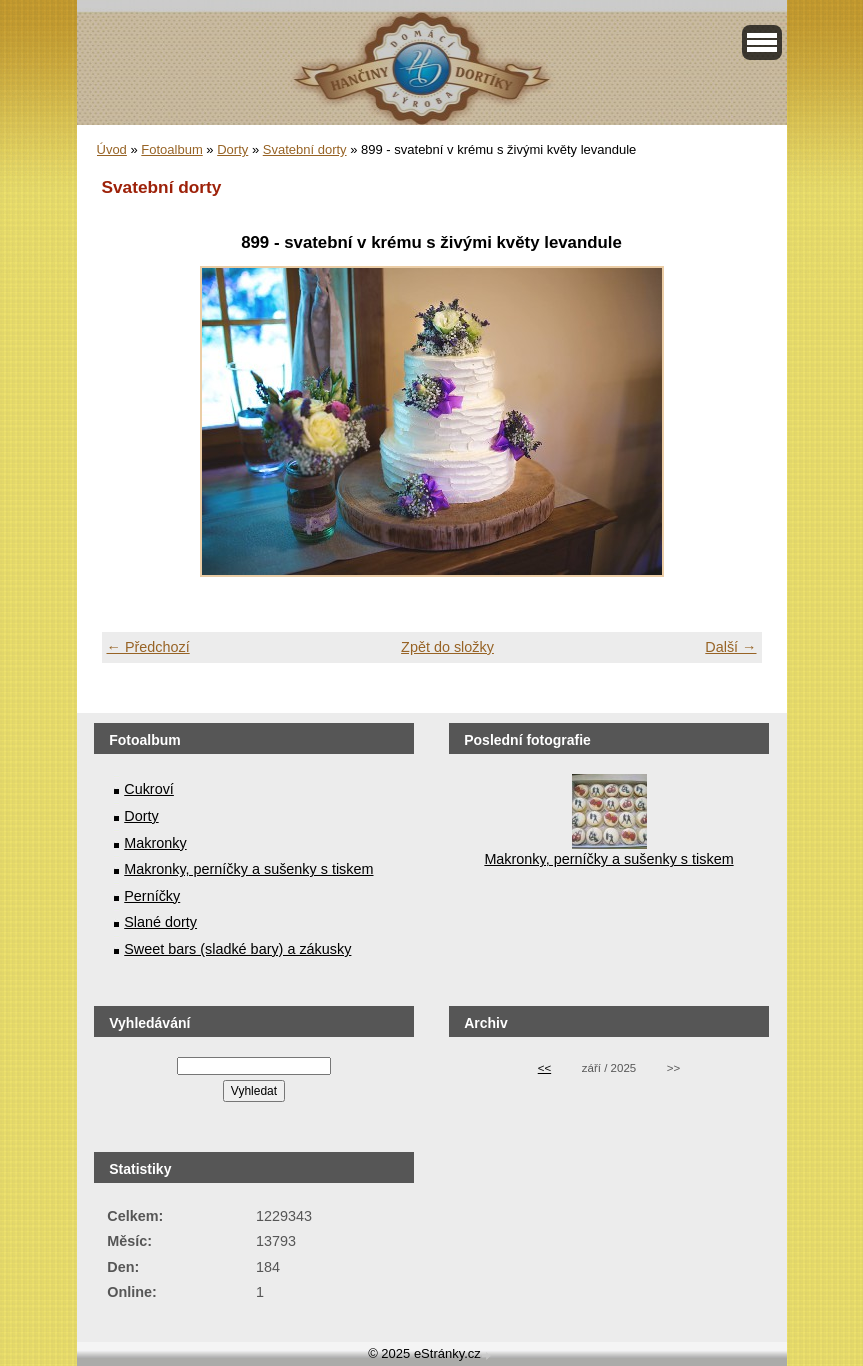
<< (544, 1068)
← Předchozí (148, 647)
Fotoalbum (171, 149)
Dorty (232, 149)
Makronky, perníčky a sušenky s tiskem (248, 869)
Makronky (155, 843)
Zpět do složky (447, 647)
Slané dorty (160, 922)
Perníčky (152, 896)
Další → (730, 647)
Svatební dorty (305, 149)
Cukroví (149, 789)
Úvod (112, 149)
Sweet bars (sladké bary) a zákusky (237, 949)
